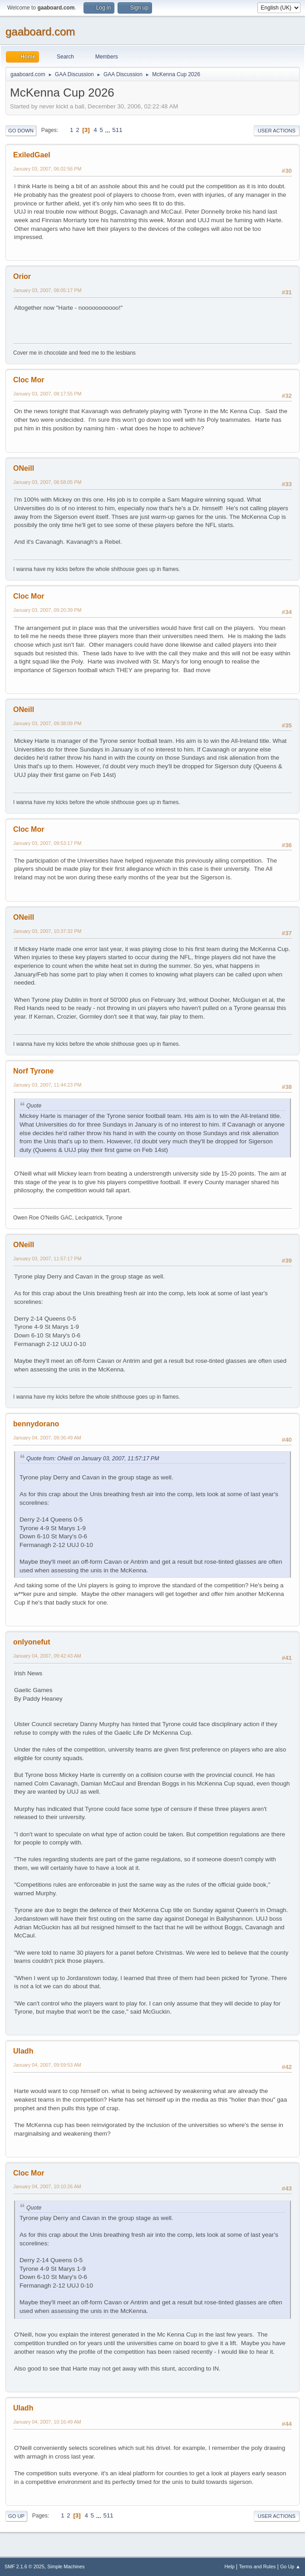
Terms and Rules (257, 2566)
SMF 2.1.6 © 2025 (24, 2566)
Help (230, 2566)
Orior (22, 276)
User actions (276, 130)
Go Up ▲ (290, 2566)
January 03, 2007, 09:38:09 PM (47, 723)
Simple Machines (65, 2566)
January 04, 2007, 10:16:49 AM (47, 2422)
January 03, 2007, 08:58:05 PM (47, 482)
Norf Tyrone (33, 1071)
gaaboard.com (40, 31)
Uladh (23, 2051)
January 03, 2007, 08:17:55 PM (47, 393)
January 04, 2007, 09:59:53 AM (47, 2065)
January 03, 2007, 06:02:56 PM (47, 168)
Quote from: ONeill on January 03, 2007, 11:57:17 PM (92, 1458)
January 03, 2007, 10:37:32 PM (47, 931)
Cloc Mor (28, 380)
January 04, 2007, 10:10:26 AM (47, 2186)
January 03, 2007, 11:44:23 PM (47, 1085)
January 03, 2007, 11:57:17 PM (47, 1258)
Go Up (16, 2516)
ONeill (23, 468)
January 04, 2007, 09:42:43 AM (47, 1656)
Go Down (21, 130)
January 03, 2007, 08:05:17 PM (47, 290)
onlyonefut (31, 1642)
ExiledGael (31, 155)
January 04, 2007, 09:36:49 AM (47, 1437)
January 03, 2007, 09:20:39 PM (47, 610)
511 (117, 130)
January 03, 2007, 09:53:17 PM (47, 843)
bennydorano (36, 1424)
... (108, 130)
